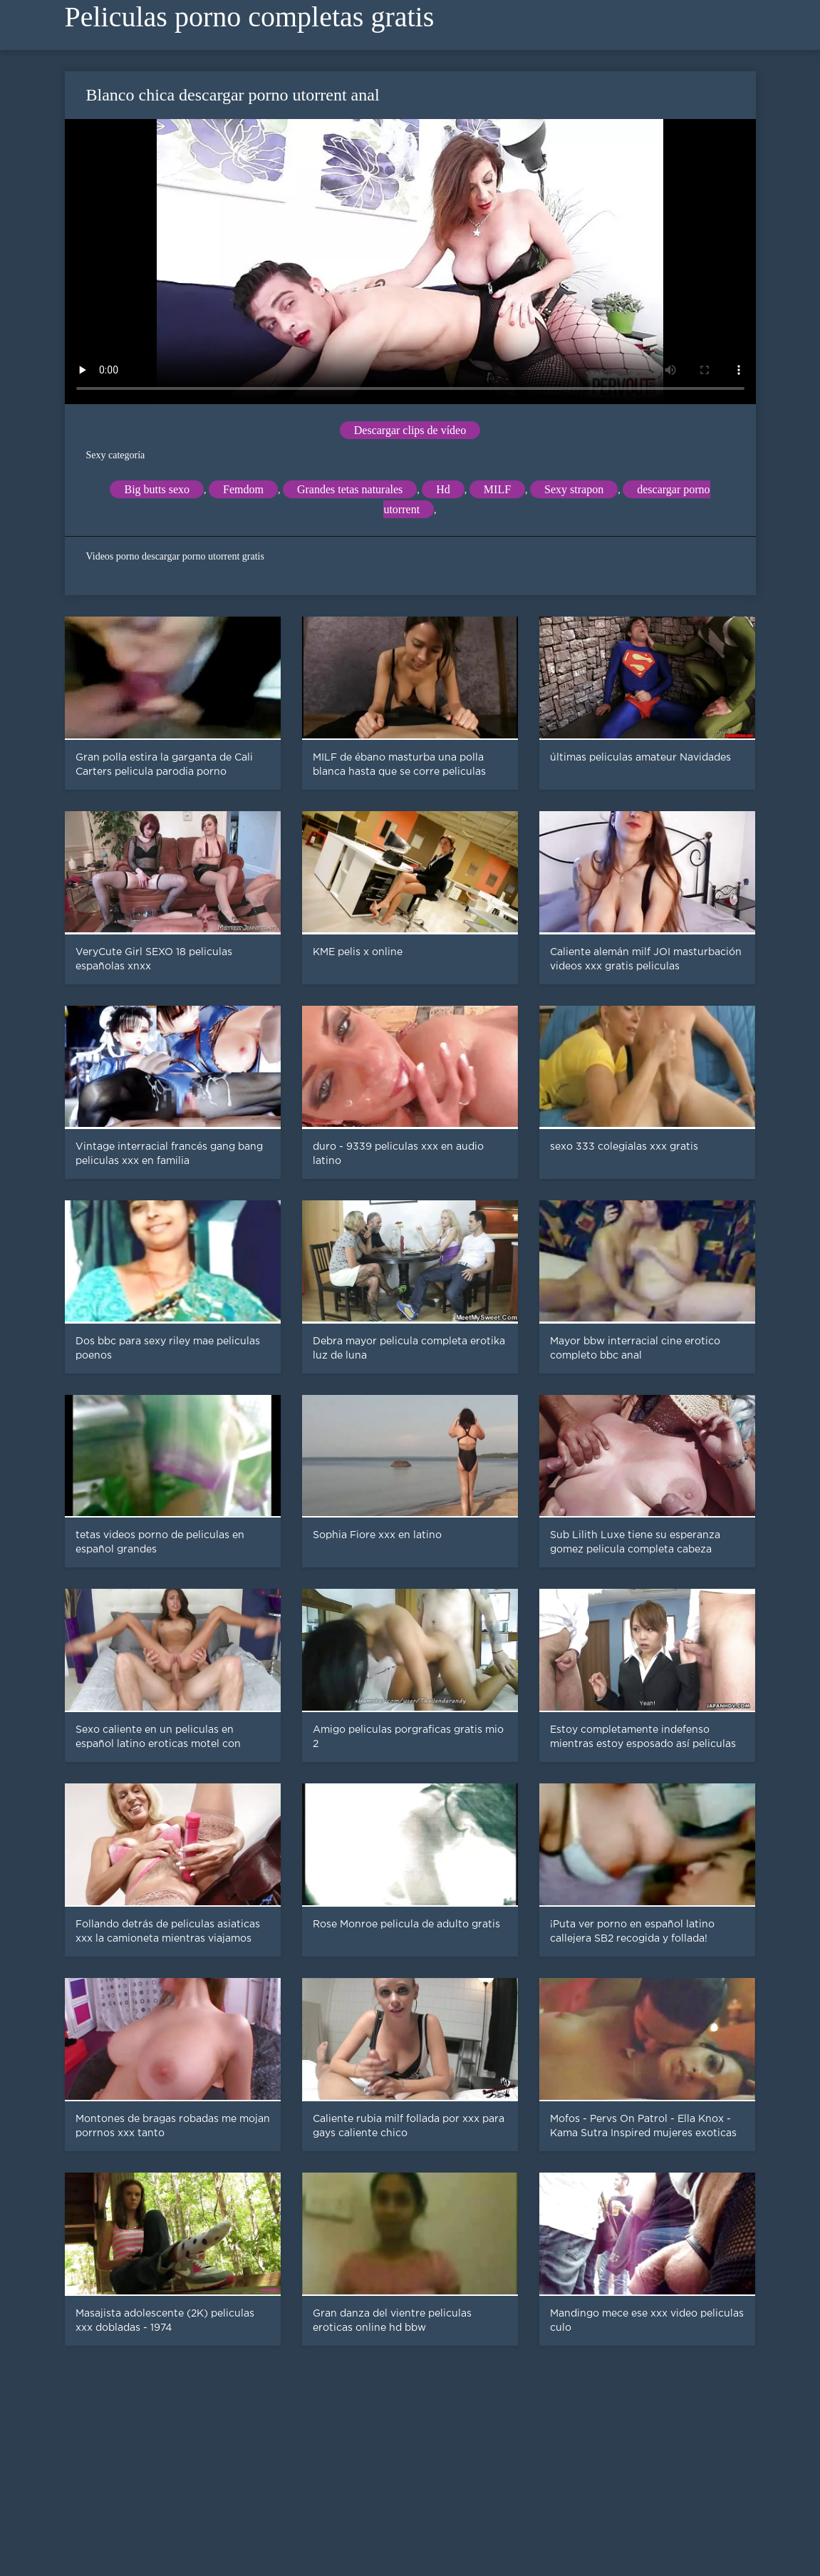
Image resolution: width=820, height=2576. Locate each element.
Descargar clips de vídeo (410, 430)
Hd (443, 489)
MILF (497, 489)
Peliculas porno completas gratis (250, 17)
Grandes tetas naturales (350, 489)
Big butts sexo (157, 489)
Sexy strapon (573, 489)
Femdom (243, 489)
